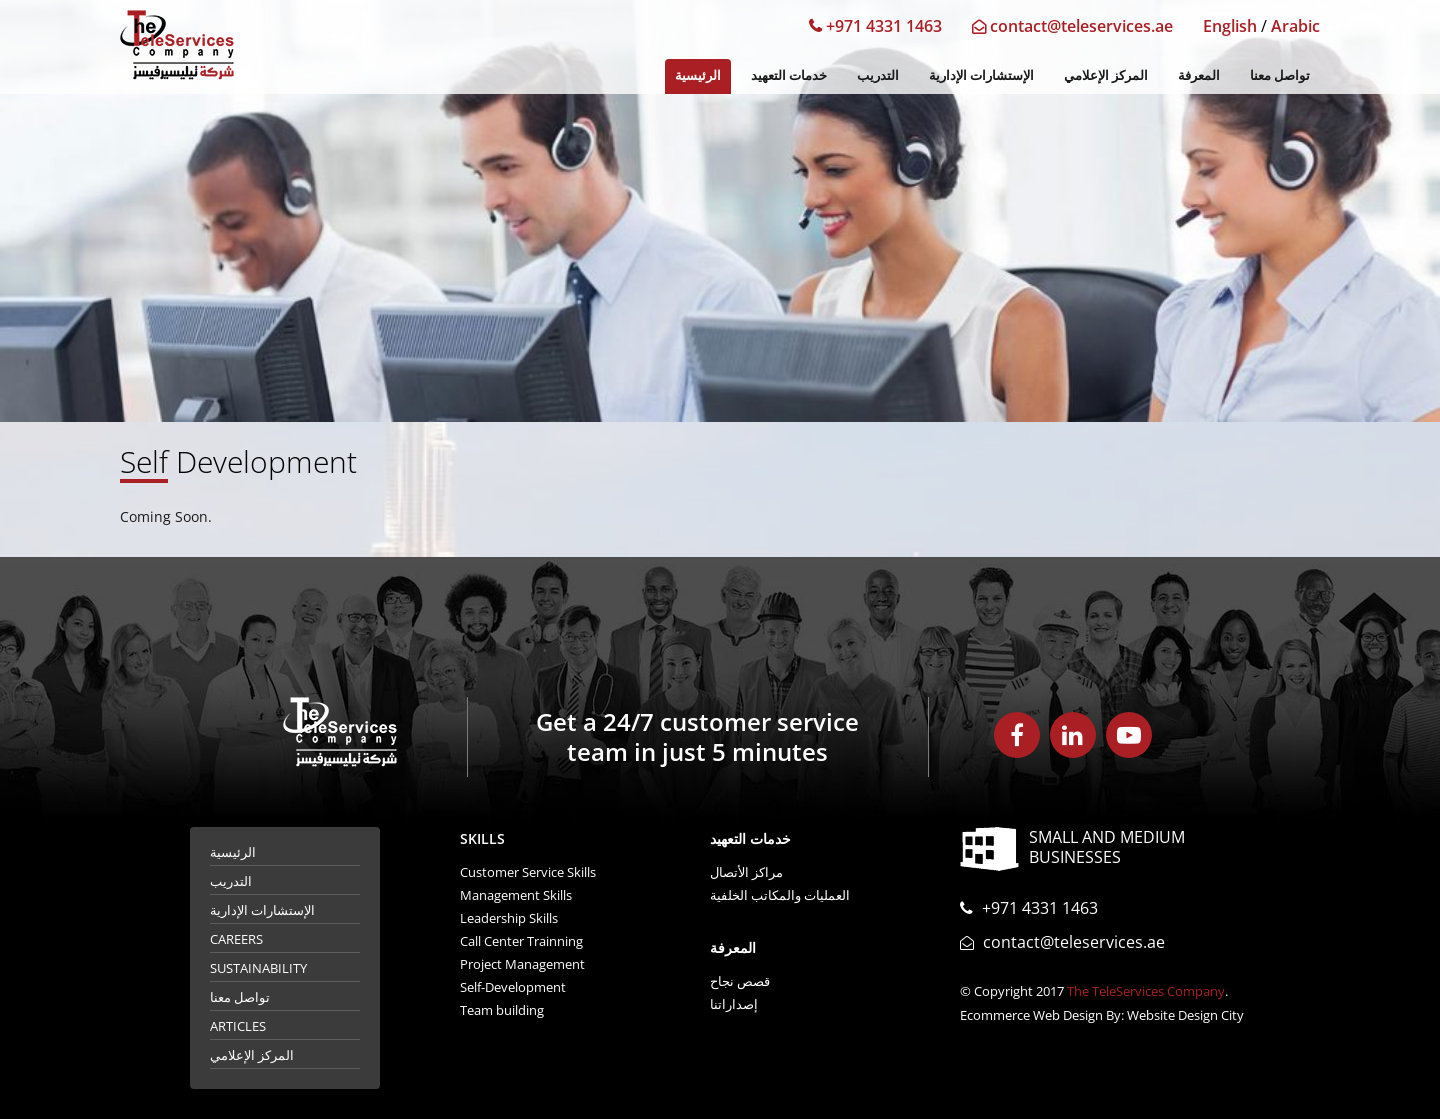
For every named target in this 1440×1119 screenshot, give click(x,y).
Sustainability (258, 968)
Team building (502, 1010)
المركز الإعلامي (1106, 75)
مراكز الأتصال (746, 872)
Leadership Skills (509, 918)
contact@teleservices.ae (1072, 26)
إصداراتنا (734, 1004)
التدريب (878, 75)
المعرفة (1199, 75)
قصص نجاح (740, 981)
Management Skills (516, 895)
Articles (238, 1026)
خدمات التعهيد (789, 75)
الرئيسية (698, 75)
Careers (236, 939)
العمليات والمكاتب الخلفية (780, 895)
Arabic (1295, 26)
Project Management (522, 964)
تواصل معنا (1280, 75)
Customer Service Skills (528, 872)
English (1230, 26)
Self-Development (513, 987)
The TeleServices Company (1146, 991)
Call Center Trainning (521, 941)
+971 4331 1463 (875, 26)
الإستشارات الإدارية (981, 75)
